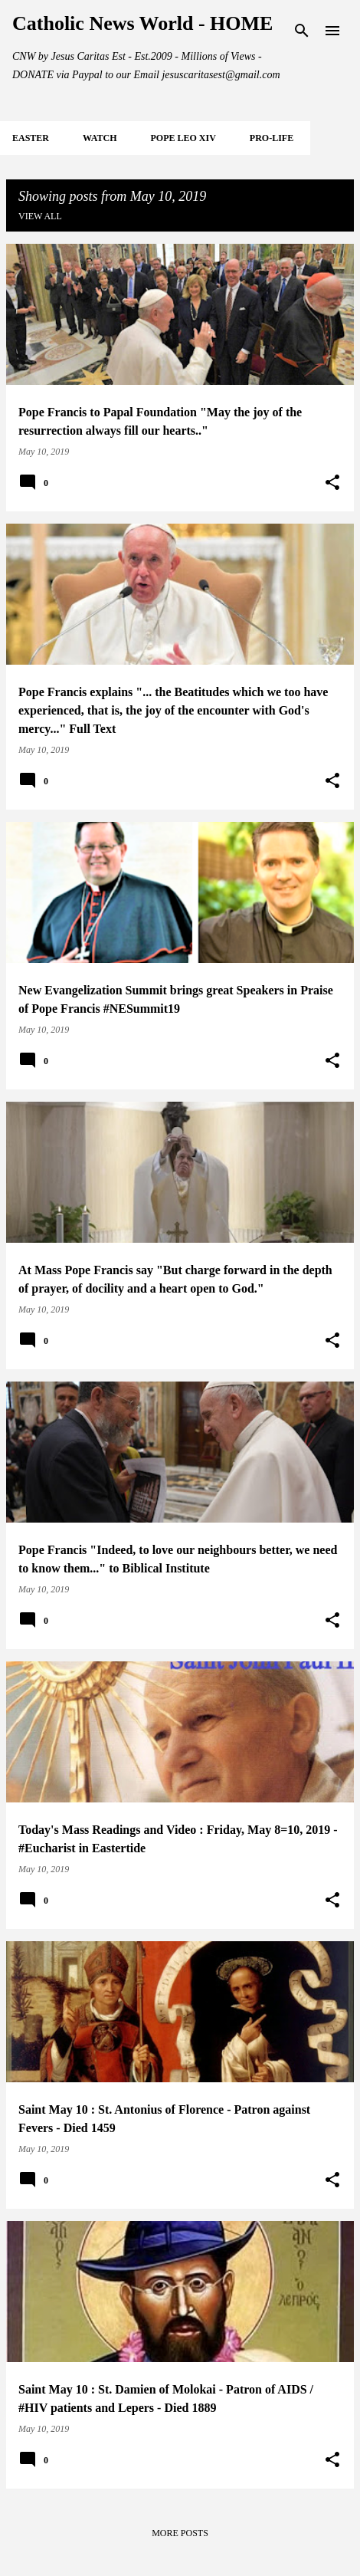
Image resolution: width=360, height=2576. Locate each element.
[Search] (302, 30)
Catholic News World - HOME (142, 23)
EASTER (30, 138)
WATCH (99, 138)
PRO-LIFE (271, 138)
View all (40, 216)
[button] (332, 483)
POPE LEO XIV (182, 138)
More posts (180, 2533)
